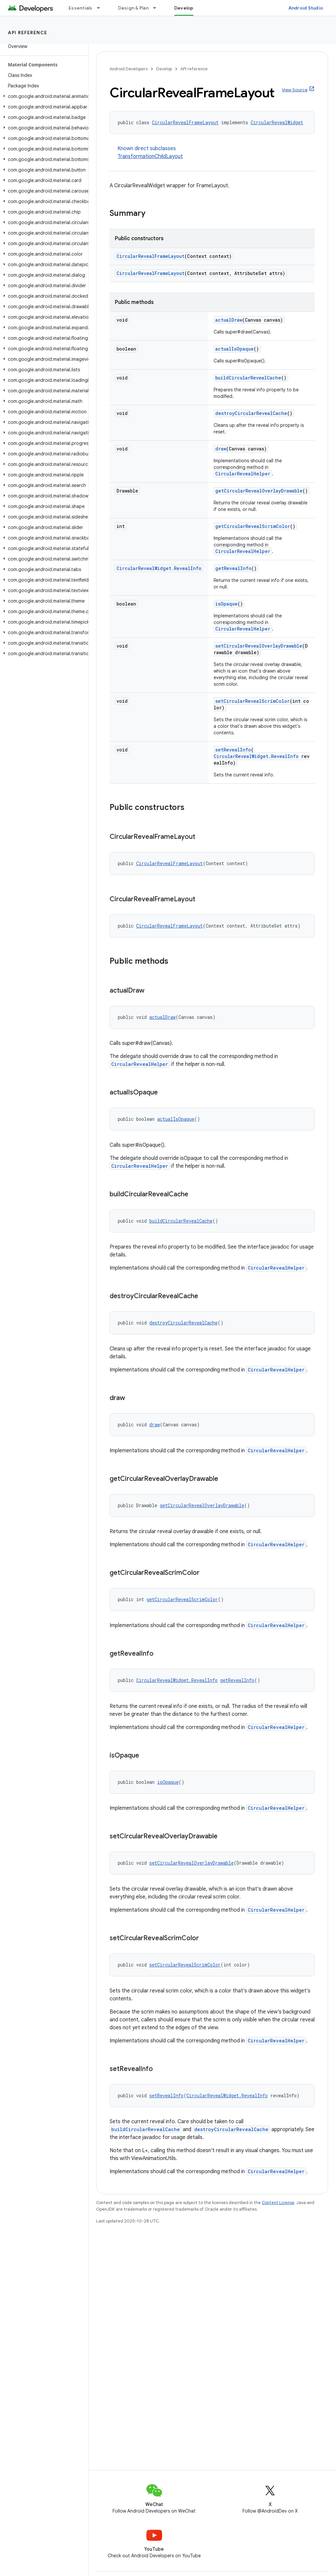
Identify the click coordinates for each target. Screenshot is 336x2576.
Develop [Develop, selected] (184, 8)
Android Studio (305, 8)
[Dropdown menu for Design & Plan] (157, 8)
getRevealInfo (233, 568)
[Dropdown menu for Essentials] (101, 8)
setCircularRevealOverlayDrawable (258, 646)
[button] (43, 96)
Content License (278, 2202)
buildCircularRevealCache (248, 378)
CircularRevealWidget (277, 122)
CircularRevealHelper (242, 474)
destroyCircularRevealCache (251, 413)
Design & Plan (133, 8)
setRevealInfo (233, 750)
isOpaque (226, 604)
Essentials (81, 8)
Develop (164, 69)
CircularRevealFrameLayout (185, 122)
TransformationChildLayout (150, 156)
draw (220, 449)
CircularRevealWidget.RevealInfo (158, 568)
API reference (28, 32)
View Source (294, 90)
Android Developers (129, 69)
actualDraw (228, 320)
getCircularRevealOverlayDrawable (259, 491)
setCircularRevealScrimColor (252, 701)
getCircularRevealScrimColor (252, 526)
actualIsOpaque (234, 349)
